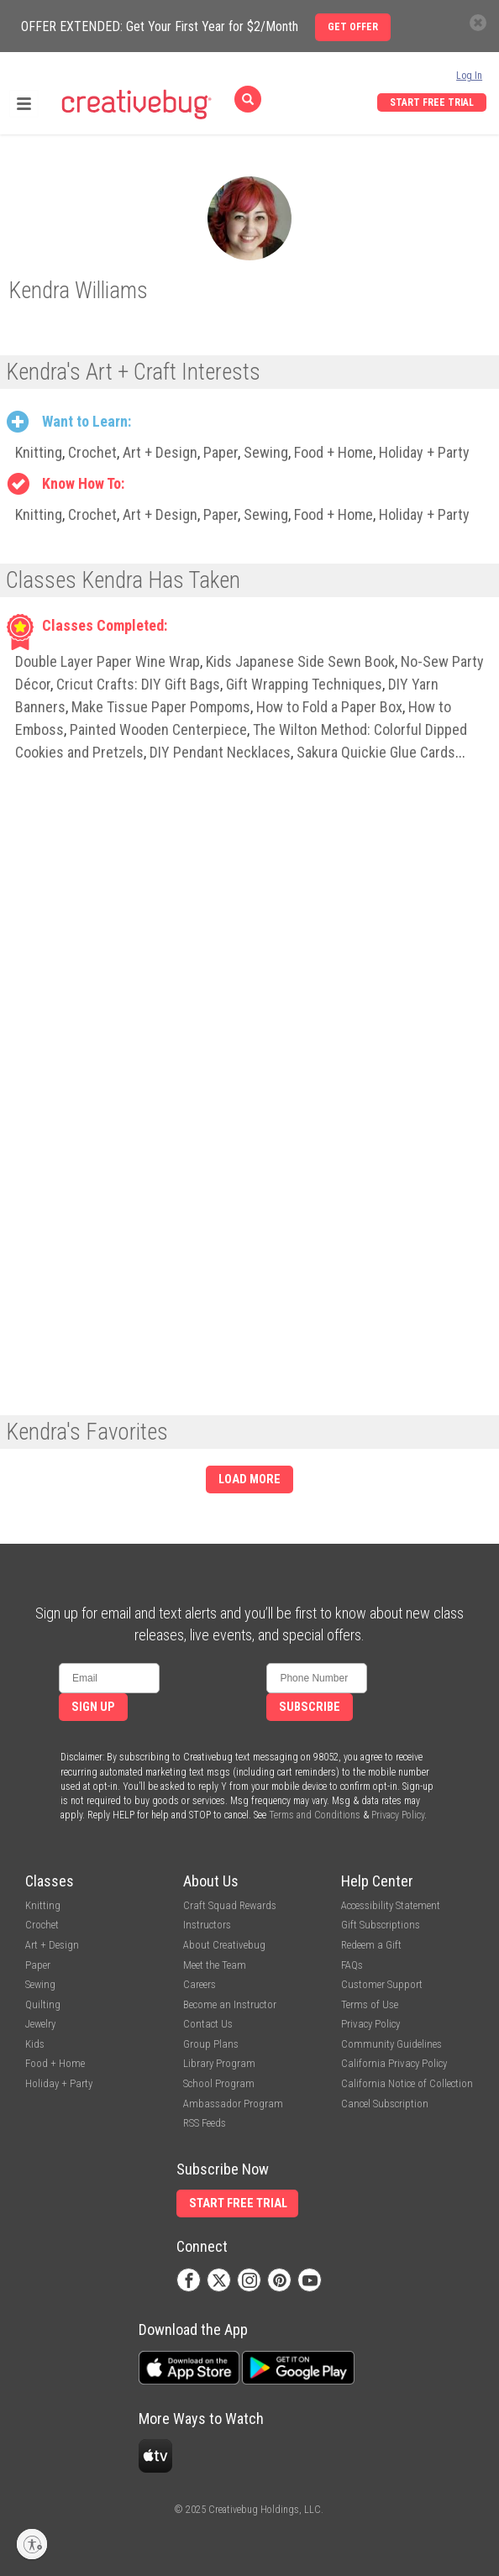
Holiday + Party (424, 452)
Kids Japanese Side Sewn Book (300, 661)
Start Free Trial (432, 102)
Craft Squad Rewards (229, 1905)
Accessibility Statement (390, 1905)
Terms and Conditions (314, 1815)
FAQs (352, 1965)
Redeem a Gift (371, 1945)
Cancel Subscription (384, 2103)
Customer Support (382, 1984)
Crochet (92, 452)
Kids (35, 2044)
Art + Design (160, 452)
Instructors (207, 1924)
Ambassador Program (233, 2103)
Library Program (219, 2063)
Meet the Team (214, 1965)
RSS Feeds (204, 2123)
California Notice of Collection (407, 2083)
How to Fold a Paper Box (329, 707)
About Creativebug (224, 1945)
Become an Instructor (229, 2004)
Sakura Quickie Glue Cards (376, 752)
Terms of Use (369, 2004)
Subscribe (309, 1707)
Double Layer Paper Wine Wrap (107, 661)
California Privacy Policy (394, 2063)
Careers (199, 1984)
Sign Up (93, 1707)
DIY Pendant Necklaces (220, 752)
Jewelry (40, 2023)
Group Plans (211, 2044)
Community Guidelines (391, 2044)
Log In (469, 75)
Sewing (266, 452)
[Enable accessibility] (32, 2544)
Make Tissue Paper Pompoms (160, 707)
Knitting (38, 452)
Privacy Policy (397, 1815)
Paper (220, 452)
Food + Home (333, 452)
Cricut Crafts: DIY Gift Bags (138, 684)
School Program (219, 2083)
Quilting (42, 2004)
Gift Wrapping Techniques (304, 684)
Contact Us (208, 2023)
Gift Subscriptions (380, 1924)
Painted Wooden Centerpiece (158, 729)
